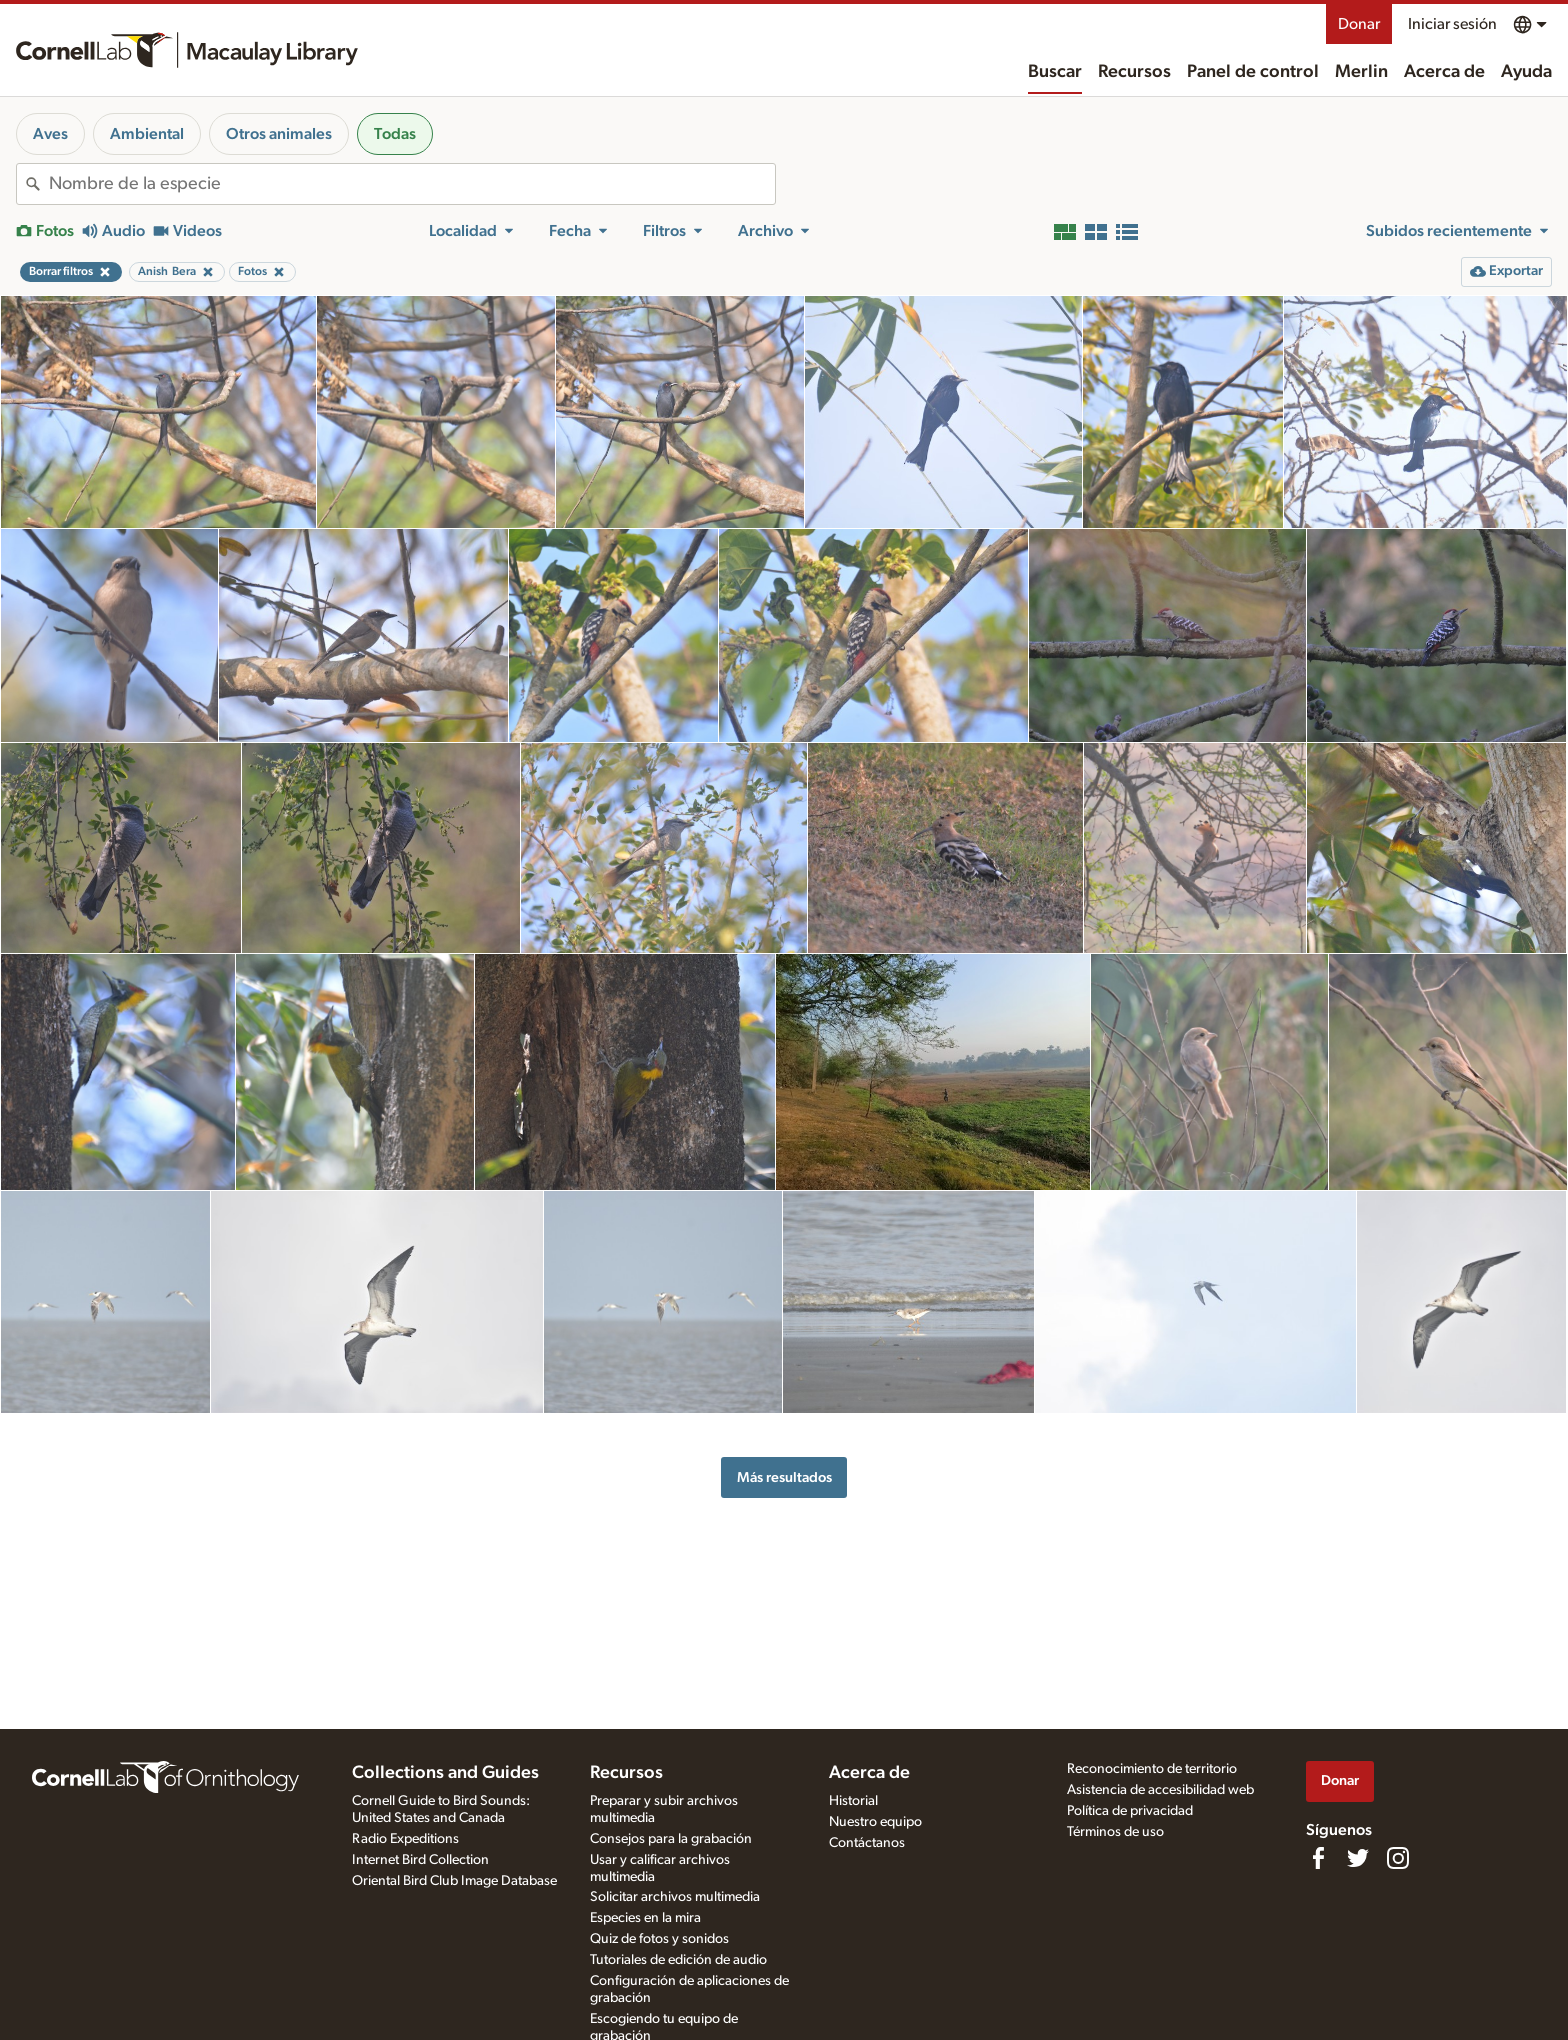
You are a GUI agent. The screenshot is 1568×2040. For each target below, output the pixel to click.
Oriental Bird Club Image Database (454, 1881)
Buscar (1055, 72)
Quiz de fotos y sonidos (659, 1939)
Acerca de (1444, 72)
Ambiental (147, 134)
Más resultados (784, 1477)
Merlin (1361, 72)
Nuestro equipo (875, 1822)
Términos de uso (1115, 1832)
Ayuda (1526, 72)
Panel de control (1253, 72)
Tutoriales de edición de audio (678, 1960)
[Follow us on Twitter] (1358, 1858)
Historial (853, 1801)
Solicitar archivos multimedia (675, 1897)
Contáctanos (867, 1843)
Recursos (1134, 72)
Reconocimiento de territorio (1152, 1769)
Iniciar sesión (1452, 24)
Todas (395, 134)
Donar (1359, 24)
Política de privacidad (1130, 1811)
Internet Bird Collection (420, 1860)
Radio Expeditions (405, 1839)
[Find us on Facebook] (1318, 1858)
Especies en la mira (645, 1918)
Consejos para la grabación (671, 1839)
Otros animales (279, 134)
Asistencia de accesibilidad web (1160, 1790)
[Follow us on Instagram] (1398, 1858)
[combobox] (412, 184)
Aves (50, 134)
